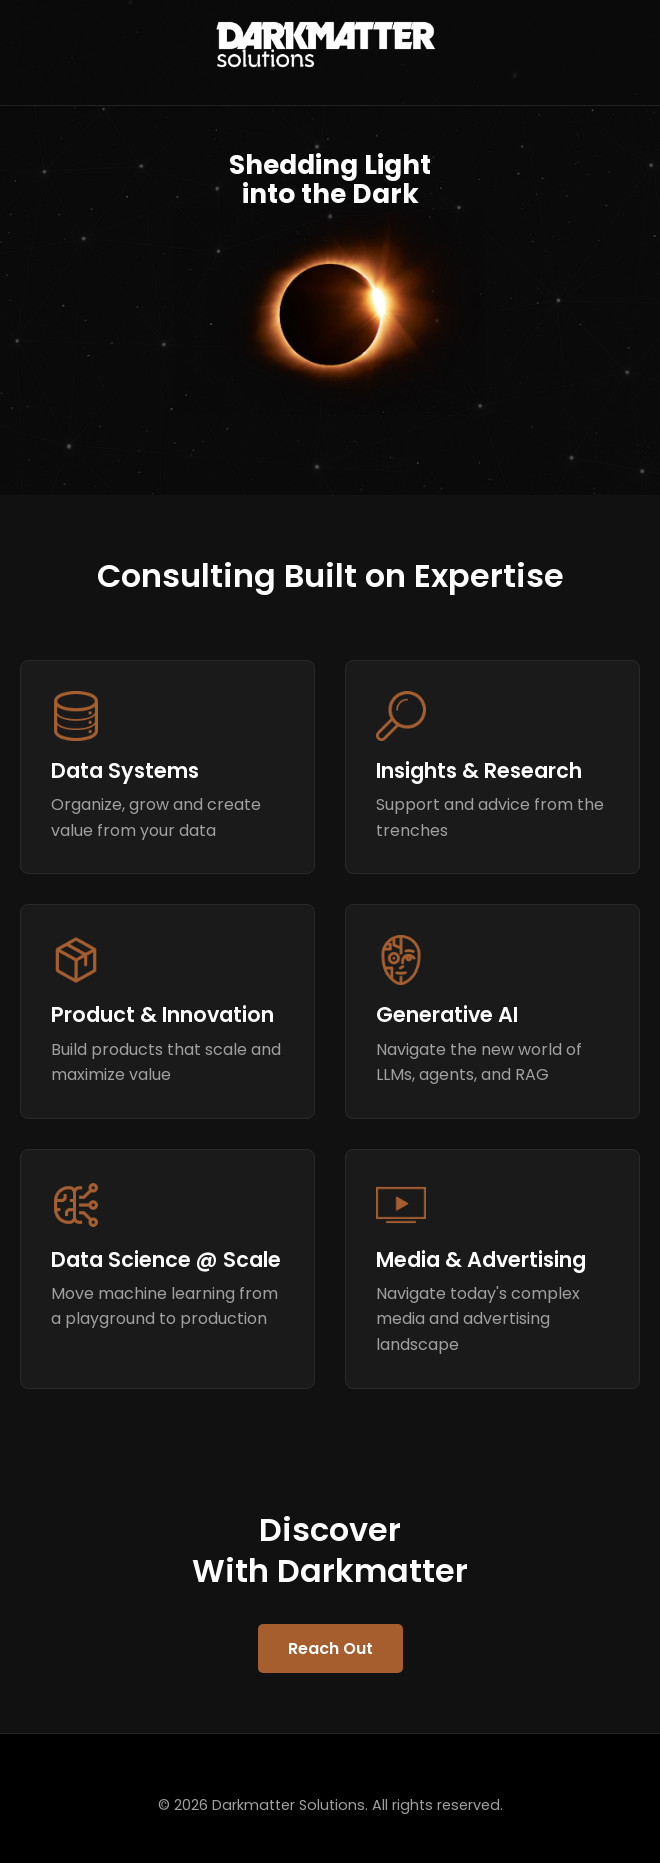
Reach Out (330, 1648)
